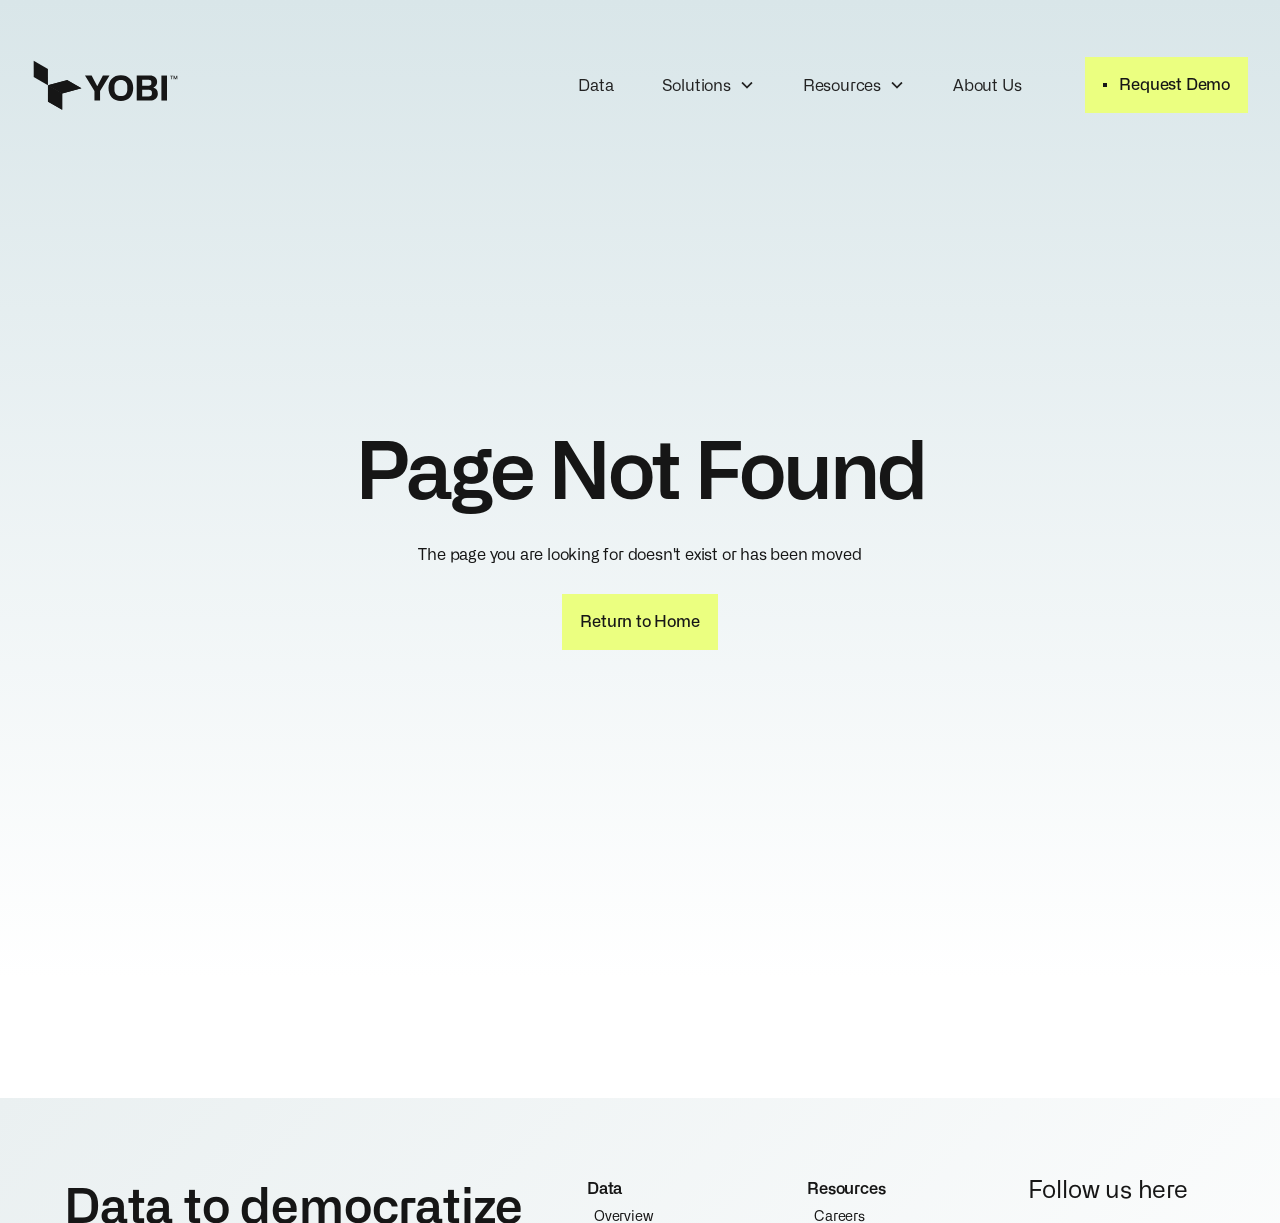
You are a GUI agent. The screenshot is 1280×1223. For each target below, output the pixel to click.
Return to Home (639, 620)
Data (595, 84)
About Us (987, 84)
